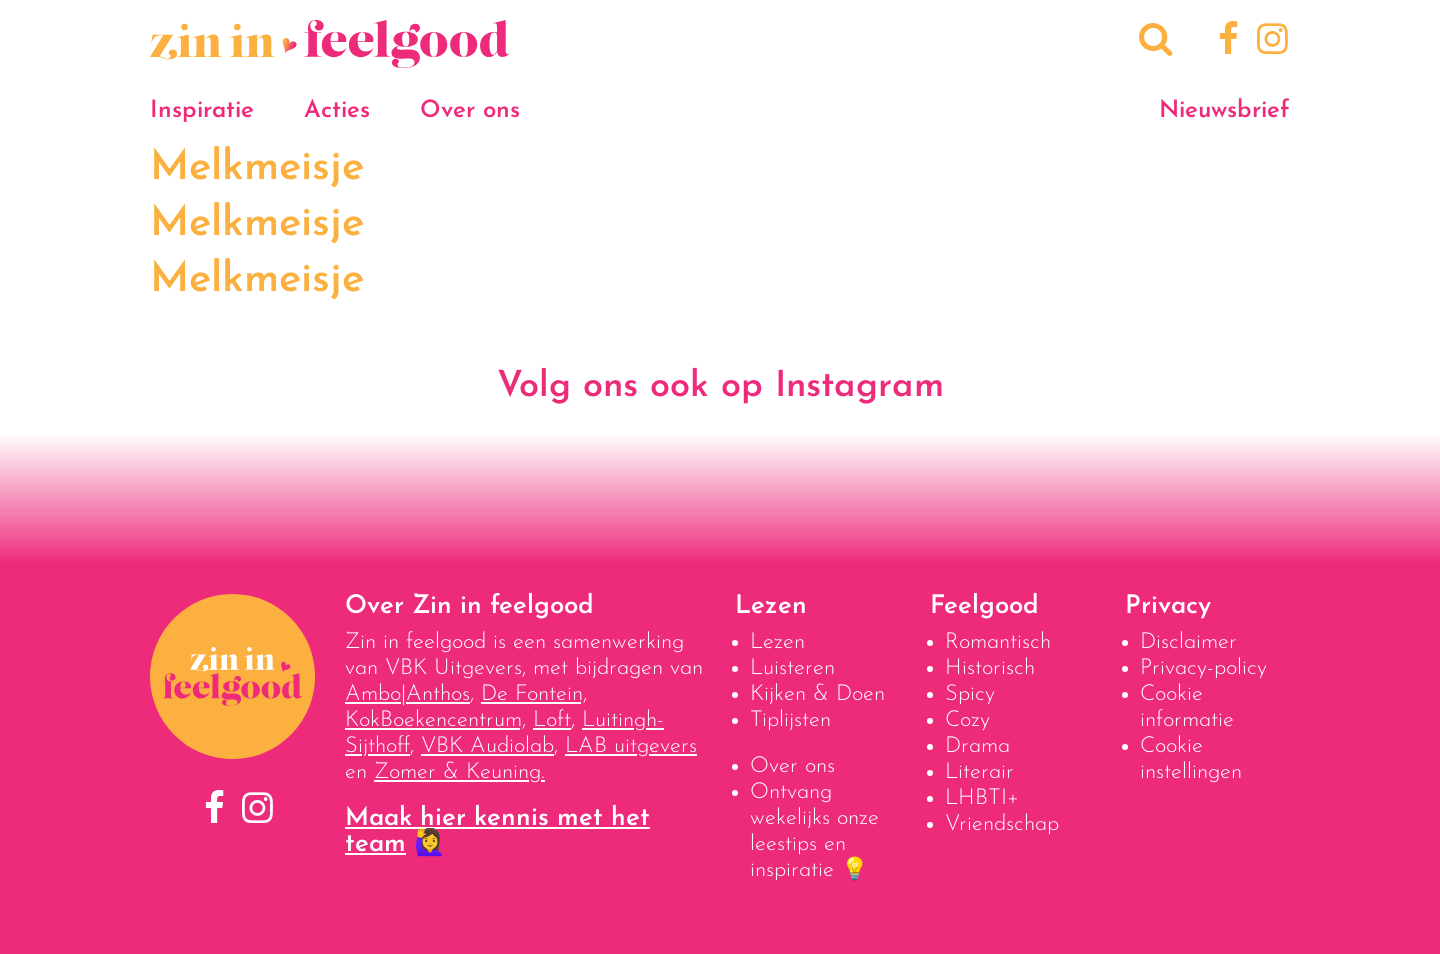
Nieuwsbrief (1224, 111)
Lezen (777, 642)
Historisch (990, 668)
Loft (552, 720)
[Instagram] (1268, 42)
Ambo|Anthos (407, 694)
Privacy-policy (1203, 668)
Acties (337, 111)
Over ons (470, 111)
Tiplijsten (790, 720)
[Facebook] (1225, 42)
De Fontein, (534, 694)
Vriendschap (1002, 824)
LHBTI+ (982, 798)
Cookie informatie (1187, 707)
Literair (979, 772)
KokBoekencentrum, (435, 720)
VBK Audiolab (487, 746)
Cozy (967, 720)
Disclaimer (1188, 642)
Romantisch (998, 642)
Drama (977, 746)
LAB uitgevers (631, 746)
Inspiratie (202, 111)
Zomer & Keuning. (459, 772)
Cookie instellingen (1191, 759)
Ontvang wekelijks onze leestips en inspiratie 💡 (814, 831)
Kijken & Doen (817, 694)
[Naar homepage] (330, 57)
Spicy (970, 694)
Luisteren (792, 668)
